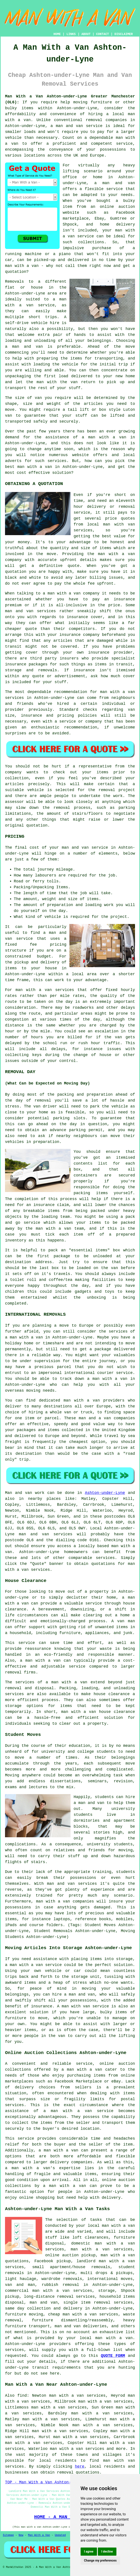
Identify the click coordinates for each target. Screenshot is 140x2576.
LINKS (71, 34)
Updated (60, 2535)
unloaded (102, 1256)
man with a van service (36, 1965)
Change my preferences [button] (100, 2560)
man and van (118, 183)
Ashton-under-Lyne (105, 1493)
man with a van (118, 2225)
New (21, 2535)
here (79, 2466)
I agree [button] (88, 2551)
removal (65, 2472)
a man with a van (24, 1337)
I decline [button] (107, 2551)
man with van (119, 524)
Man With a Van (39, 2535)
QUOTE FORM (113, 2356)
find (22, 2395)
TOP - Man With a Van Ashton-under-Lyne (50, 2482)
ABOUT (86, 34)
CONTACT (102, 34)
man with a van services (102, 2249)
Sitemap (8, 2535)
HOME (57, 34)
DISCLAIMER (123, 34)
